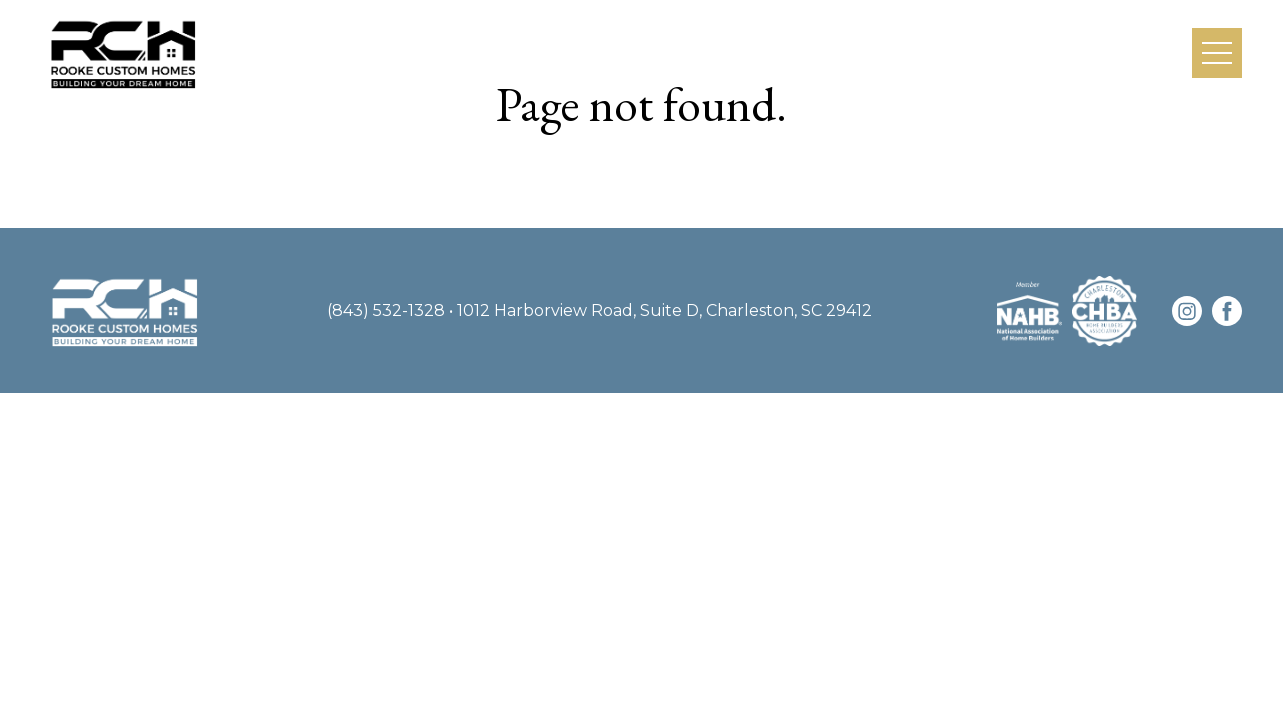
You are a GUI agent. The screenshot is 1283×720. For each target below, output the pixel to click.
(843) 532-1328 (386, 310)
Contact (1127, 52)
